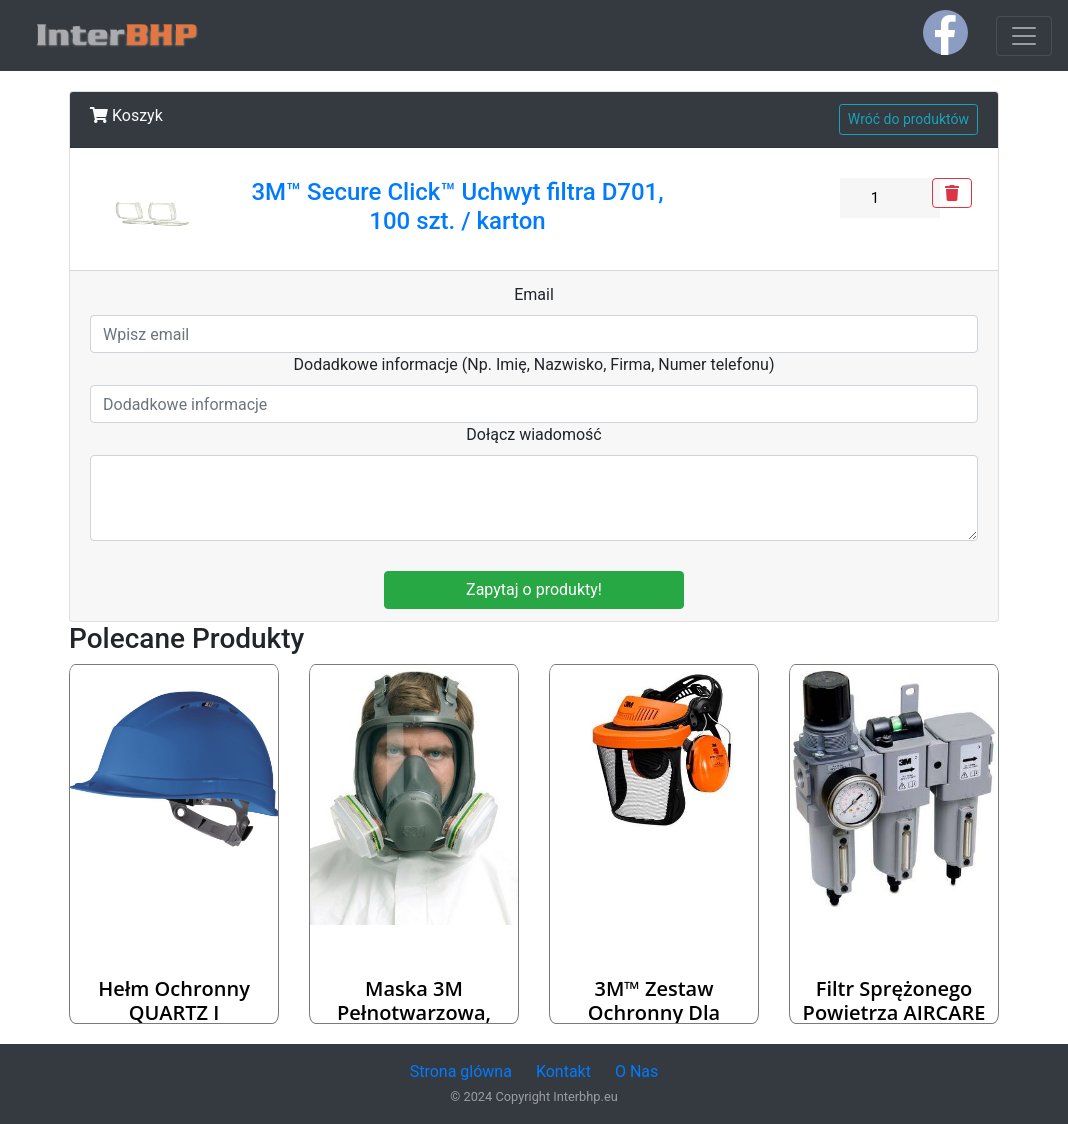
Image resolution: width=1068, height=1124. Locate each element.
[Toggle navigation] (1024, 36)
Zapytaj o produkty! (534, 589)
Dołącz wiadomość (534, 434)
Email (534, 294)
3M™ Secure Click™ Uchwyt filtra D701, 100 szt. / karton (457, 206)
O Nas (636, 1071)
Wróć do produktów (908, 119)
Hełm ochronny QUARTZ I (174, 1000)
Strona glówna (461, 1071)
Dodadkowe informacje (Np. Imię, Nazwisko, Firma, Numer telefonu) (534, 364)
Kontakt (563, 1071)
